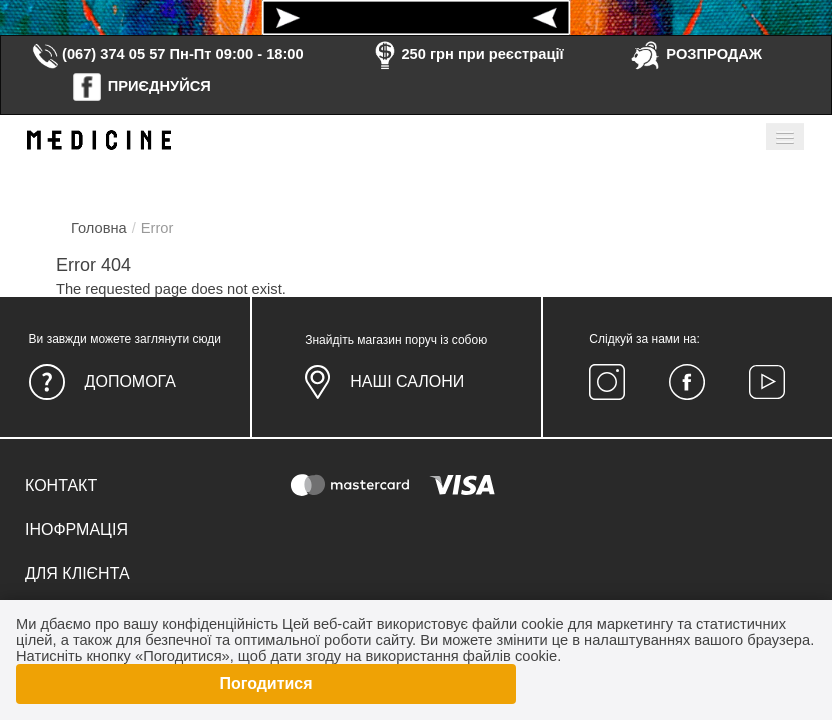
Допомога (130, 381)
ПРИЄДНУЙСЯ (141, 86)
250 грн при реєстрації (466, 54)
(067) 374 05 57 (98, 54)
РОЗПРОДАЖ (695, 54)
